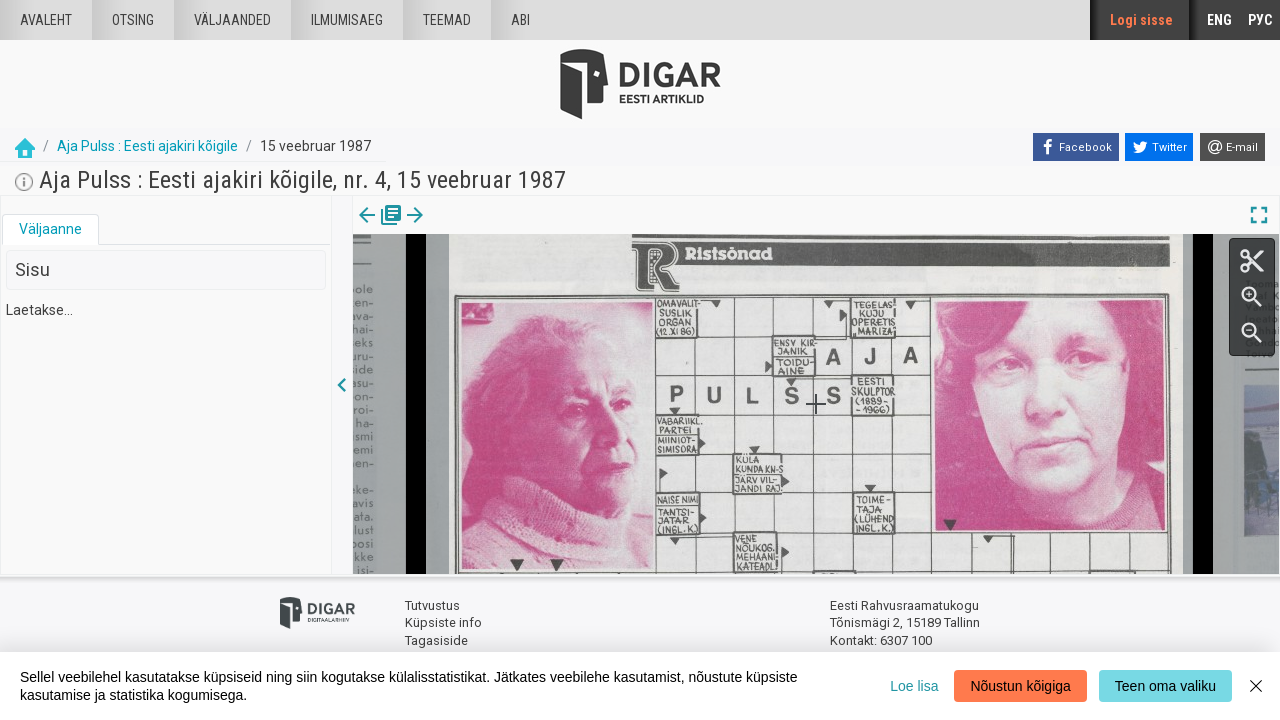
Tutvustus (432, 605)
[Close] (1256, 686)
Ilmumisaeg (347, 20)
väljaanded (232, 20)
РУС (1260, 20)
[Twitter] (1159, 147)
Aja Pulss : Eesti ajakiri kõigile (147, 146)
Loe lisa (914, 686)
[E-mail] (1232, 147)
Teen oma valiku (1165, 686)
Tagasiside (436, 640)
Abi (520, 20)
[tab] (50, 229)
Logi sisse (1141, 20)
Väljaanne (50, 229)
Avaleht (46, 20)
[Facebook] (1076, 147)
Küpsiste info (443, 622)
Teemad (447, 20)
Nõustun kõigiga (1020, 686)
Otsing (133, 20)
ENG (1219, 20)
